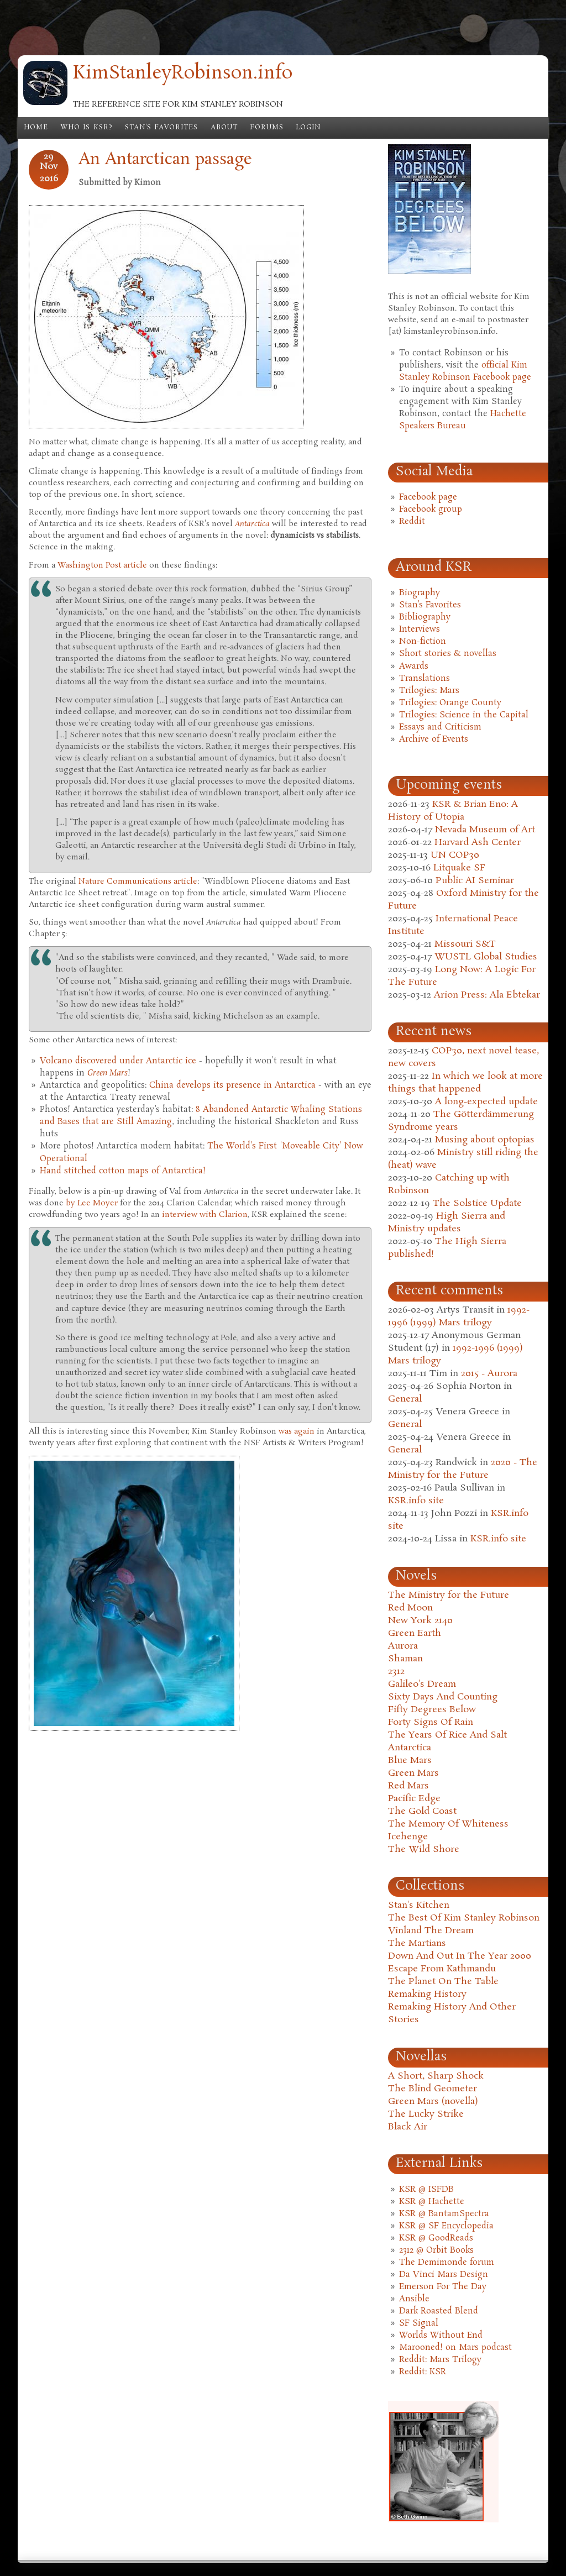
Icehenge (408, 1836)
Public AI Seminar (475, 880)
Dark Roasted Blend (438, 2311)
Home (36, 127)
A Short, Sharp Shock (436, 2076)
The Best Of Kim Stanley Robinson (463, 1918)
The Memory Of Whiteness (448, 1824)
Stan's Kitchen (418, 1905)
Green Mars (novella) (433, 2101)
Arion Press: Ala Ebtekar (487, 995)
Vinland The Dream (431, 1930)
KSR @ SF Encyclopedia (446, 2226)
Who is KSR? (86, 127)
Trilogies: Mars (429, 690)
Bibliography (424, 617)
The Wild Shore (423, 1849)
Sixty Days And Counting (442, 1697)
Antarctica (409, 1747)
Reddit (412, 521)
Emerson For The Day (442, 2286)
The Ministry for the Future (448, 1595)
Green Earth (414, 1633)
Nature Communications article (137, 881)
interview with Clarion (205, 1214)
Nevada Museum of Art (485, 829)
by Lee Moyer (92, 1203)
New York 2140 (420, 1620)
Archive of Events (433, 739)
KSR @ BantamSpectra (444, 2214)
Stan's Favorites (161, 127)
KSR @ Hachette (431, 2201)
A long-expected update (486, 1101)
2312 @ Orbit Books (436, 2250)
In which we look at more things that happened (465, 1082)
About (224, 127)
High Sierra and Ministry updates (446, 1222)
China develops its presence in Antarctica (232, 1085)
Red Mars (408, 1786)
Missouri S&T (465, 944)
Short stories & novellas (447, 653)
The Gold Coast (422, 1811)
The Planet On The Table (443, 1981)
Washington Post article (102, 565)
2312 (396, 1671)
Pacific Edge (414, 1798)
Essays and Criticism (440, 727)
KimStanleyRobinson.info (182, 73)
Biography (419, 593)
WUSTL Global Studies (485, 957)
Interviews (419, 629)
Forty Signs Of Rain (430, 1722)
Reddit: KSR (422, 2372)
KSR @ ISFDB (426, 2189)
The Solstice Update (477, 1203)
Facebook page (428, 497)
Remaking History (427, 1994)
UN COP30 (455, 855)
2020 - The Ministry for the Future (462, 1469)
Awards (413, 666)
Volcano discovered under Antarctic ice (118, 1061)
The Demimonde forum (446, 2262)
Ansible (414, 2299)
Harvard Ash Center (477, 842)
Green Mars (413, 1773)
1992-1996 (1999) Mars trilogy (459, 1316)
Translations (424, 678)
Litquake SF (459, 868)
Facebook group (430, 509)
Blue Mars (410, 1760)
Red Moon (410, 1608)
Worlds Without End (441, 2335)
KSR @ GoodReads (436, 2238)
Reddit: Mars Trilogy (440, 2359)
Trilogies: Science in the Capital (463, 715)
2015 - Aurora (489, 1373)
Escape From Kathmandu (442, 1969)
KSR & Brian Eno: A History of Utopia (453, 810)
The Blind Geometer (432, 2088)
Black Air (407, 2127)
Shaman (405, 1658)
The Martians (417, 1943)
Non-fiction (422, 641)
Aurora (403, 1646)
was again (297, 1431)
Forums (267, 127)
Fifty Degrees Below (432, 1709)
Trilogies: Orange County (450, 703)
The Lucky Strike (426, 2114)
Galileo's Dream (422, 1684)
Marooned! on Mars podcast (455, 2347)
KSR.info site (416, 1500)
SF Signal (418, 2323)
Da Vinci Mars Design (443, 2274)
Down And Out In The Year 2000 (459, 1956)
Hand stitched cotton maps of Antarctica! (123, 1171)
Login (308, 127)
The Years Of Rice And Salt (447, 1735)
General (405, 1399)
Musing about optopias (484, 1140)
